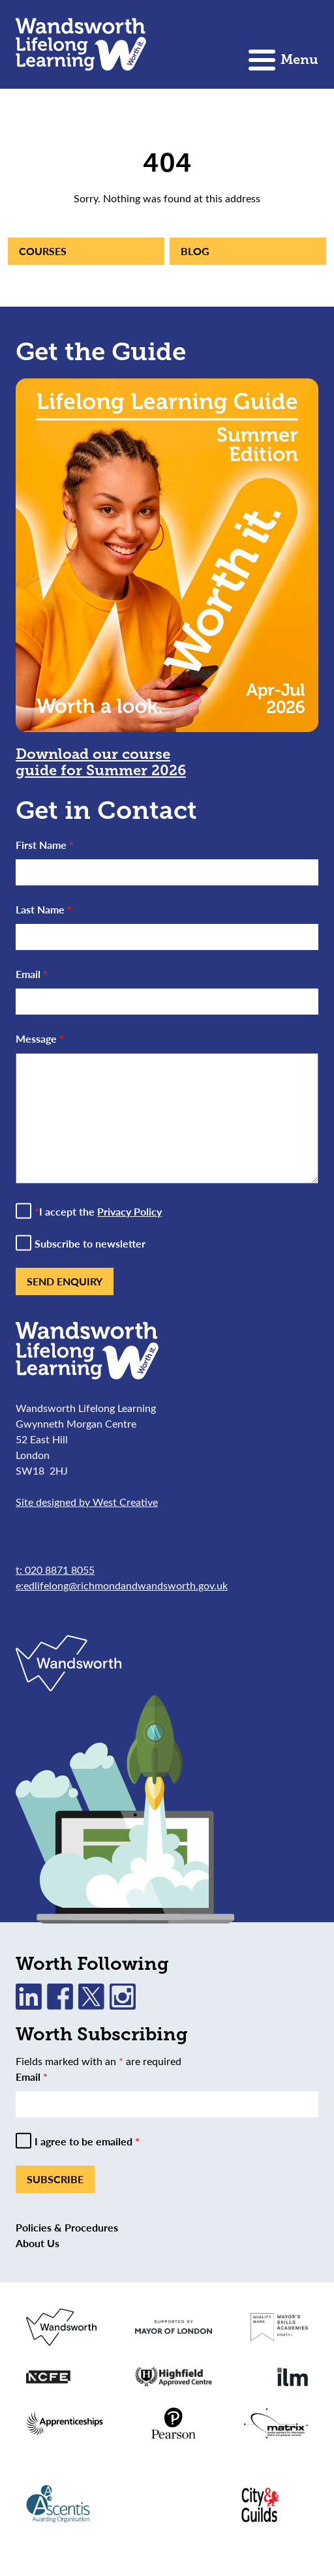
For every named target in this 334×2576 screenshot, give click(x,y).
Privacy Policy (129, 1211)
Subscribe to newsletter (90, 1244)
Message (40, 1038)
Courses (43, 250)
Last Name (44, 909)
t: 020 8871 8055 (55, 1569)
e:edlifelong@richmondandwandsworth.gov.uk (122, 1585)
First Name (45, 844)
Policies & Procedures (67, 2227)
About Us (37, 2242)
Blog (195, 250)
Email (32, 973)
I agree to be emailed (87, 2141)
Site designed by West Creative (87, 1502)
